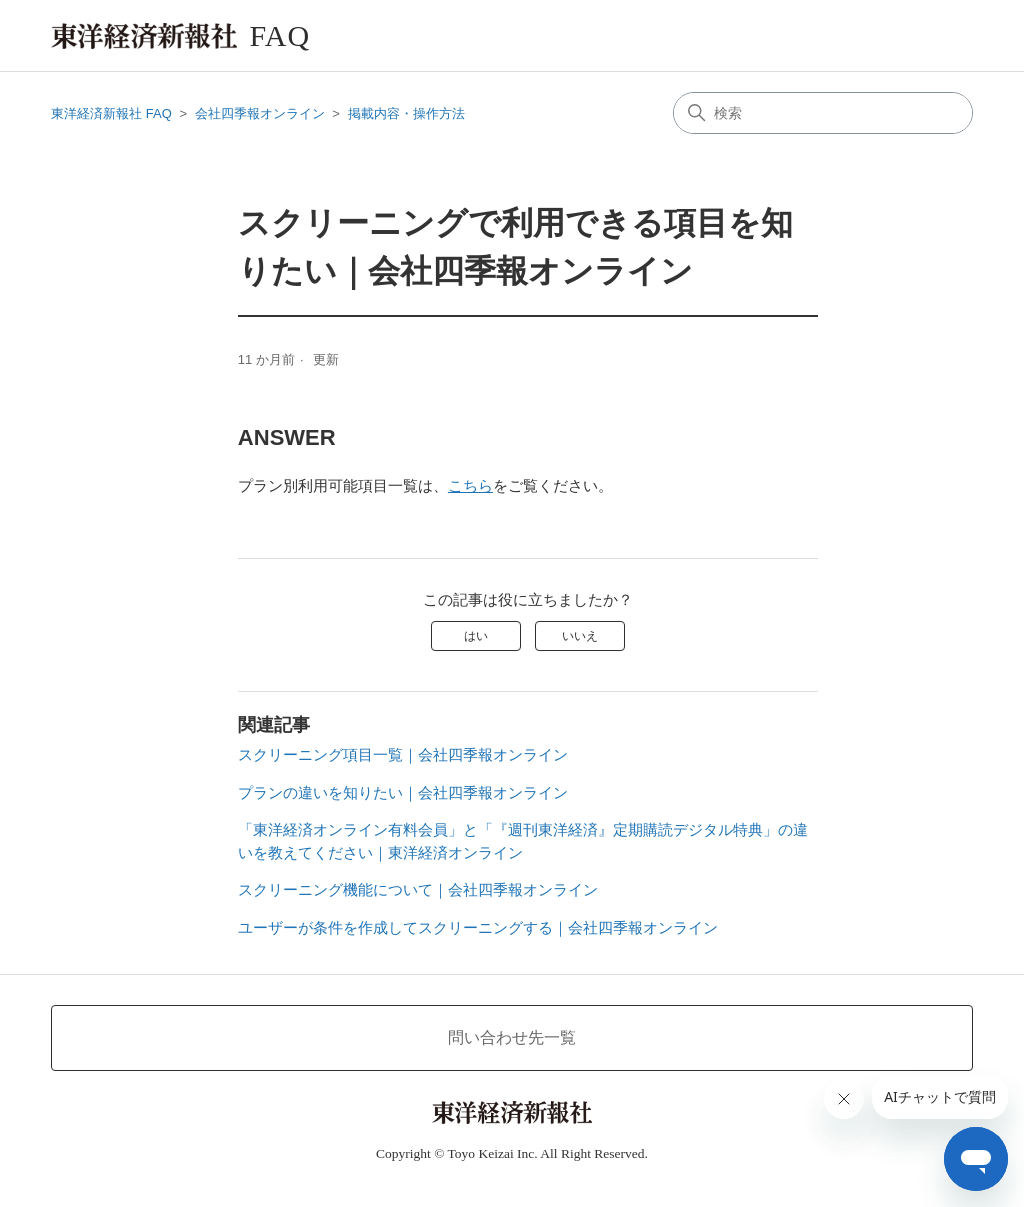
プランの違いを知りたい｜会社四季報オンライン (403, 792)
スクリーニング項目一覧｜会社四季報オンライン (403, 754)
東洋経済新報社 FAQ (111, 113)
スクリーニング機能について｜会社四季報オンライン (418, 889)
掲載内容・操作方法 (406, 113)
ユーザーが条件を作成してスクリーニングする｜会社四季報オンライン (478, 927)
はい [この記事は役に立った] (476, 636)
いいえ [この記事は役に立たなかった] (580, 636)
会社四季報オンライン (260, 113)
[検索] (823, 113)
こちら (470, 485)
